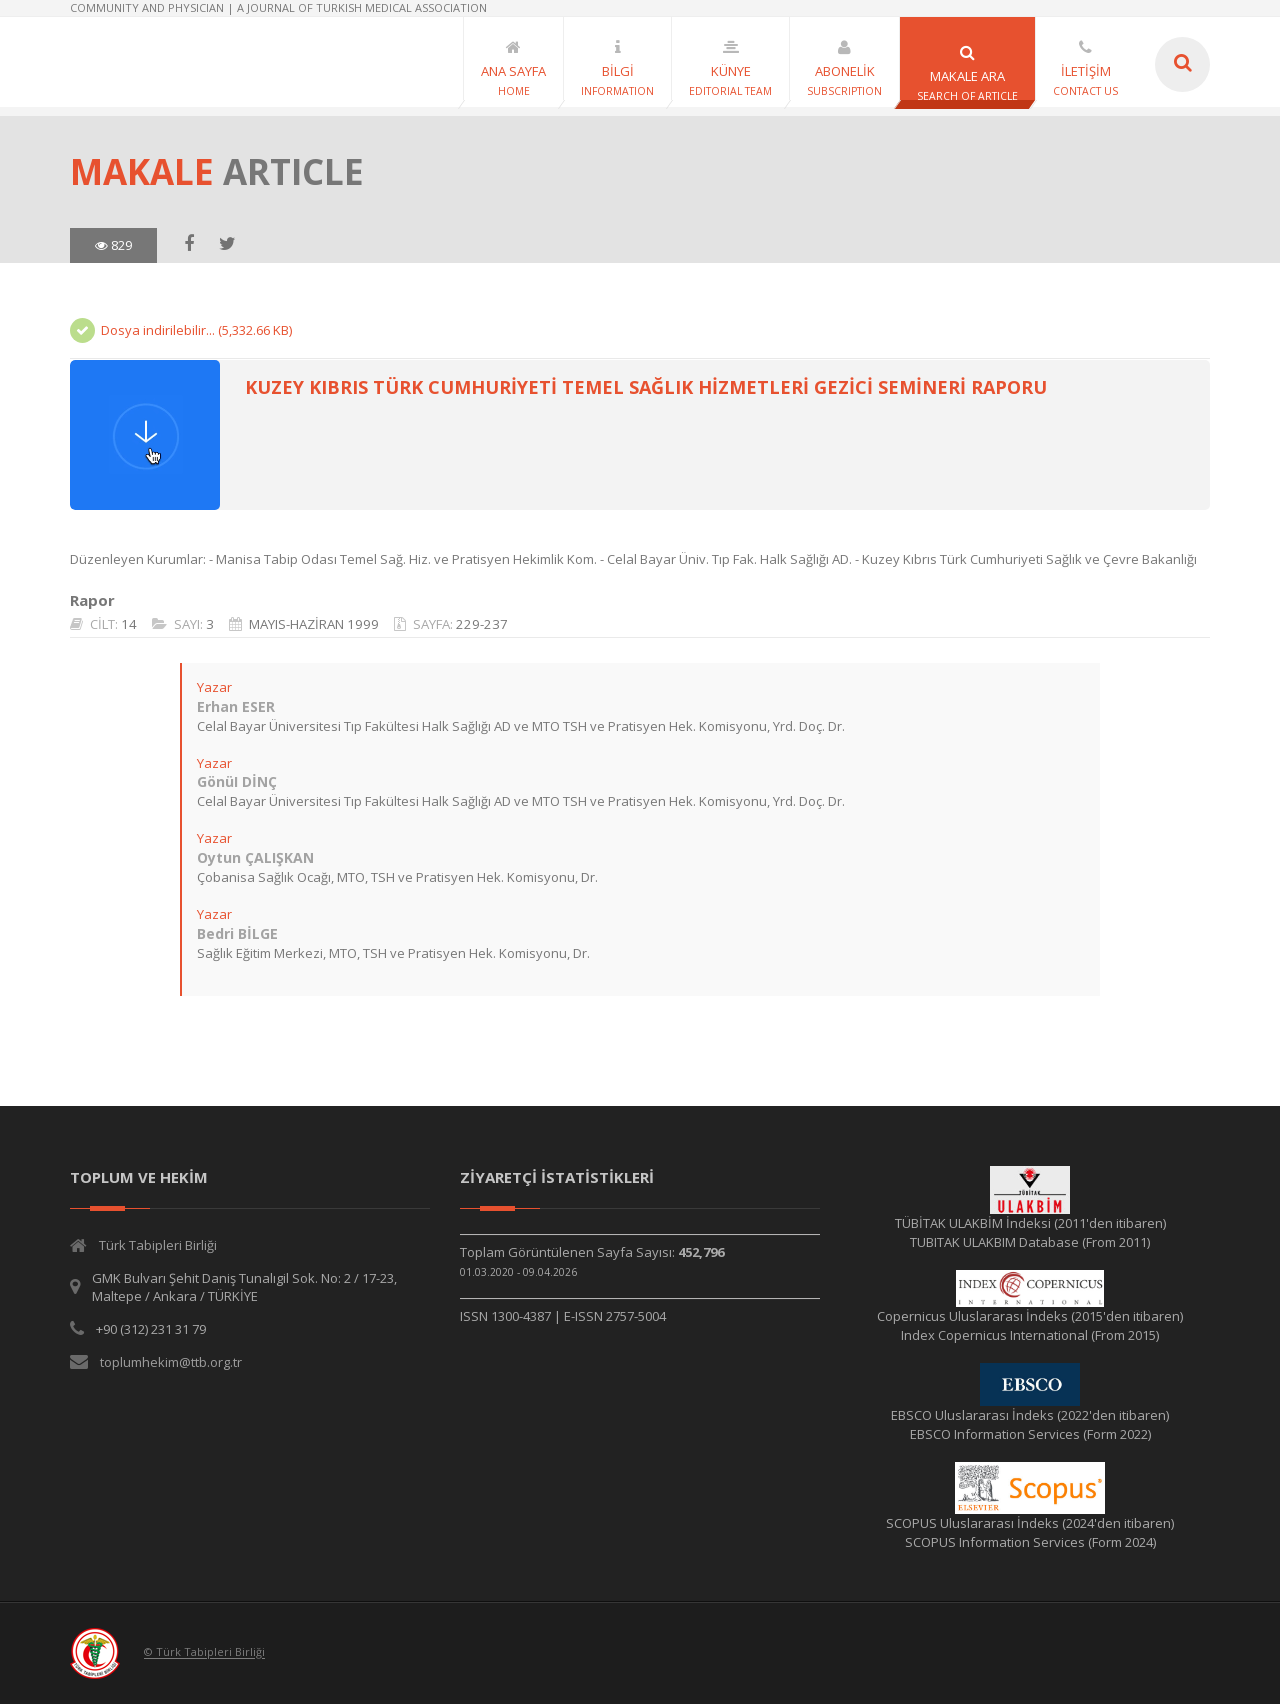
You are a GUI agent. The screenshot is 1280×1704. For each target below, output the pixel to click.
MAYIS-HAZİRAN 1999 (314, 624)
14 (129, 624)
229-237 (482, 624)
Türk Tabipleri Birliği (158, 1245)
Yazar (214, 687)
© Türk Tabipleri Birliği (204, 1652)
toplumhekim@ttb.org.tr (171, 1362)
